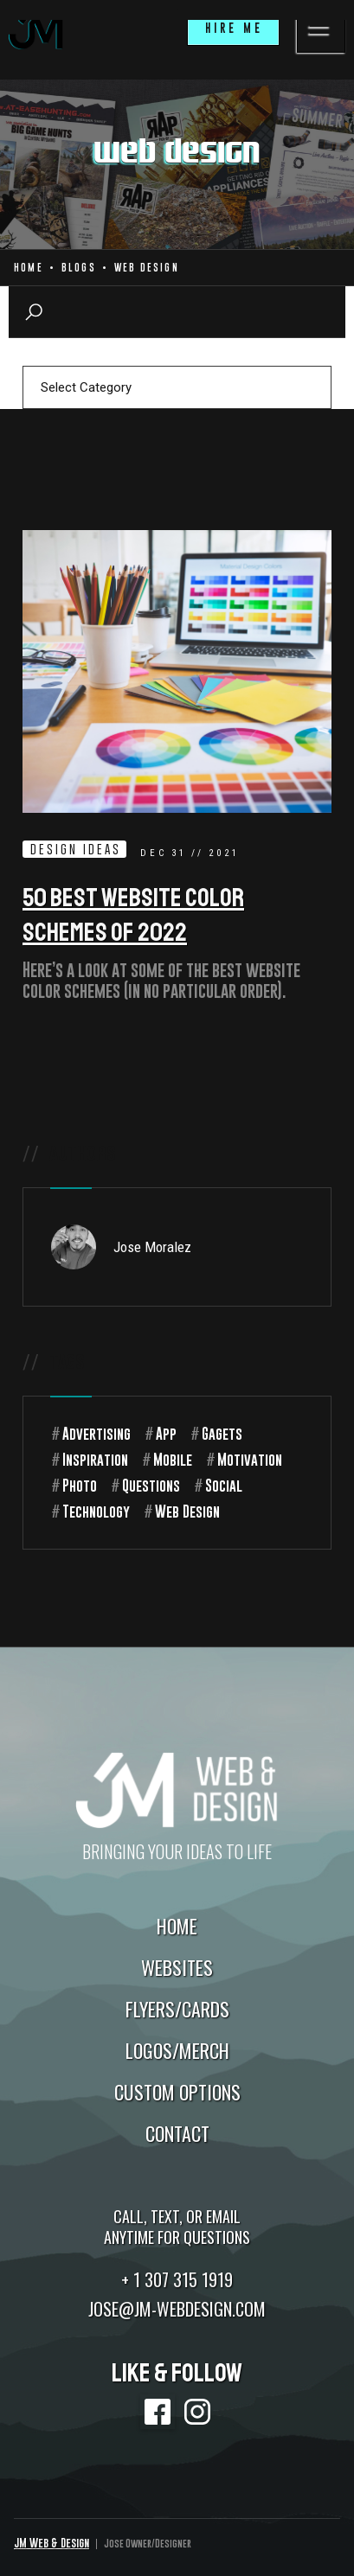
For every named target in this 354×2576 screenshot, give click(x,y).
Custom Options (177, 2091)
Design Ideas (75, 848)
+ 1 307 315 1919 (177, 2279)
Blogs (78, 267)
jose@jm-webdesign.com (177, 2308)
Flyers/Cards (177, 2008)
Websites (177, 1967)
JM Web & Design (51, 2542)
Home (28, 267)
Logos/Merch (177, 2050)
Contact (177, 2133)
